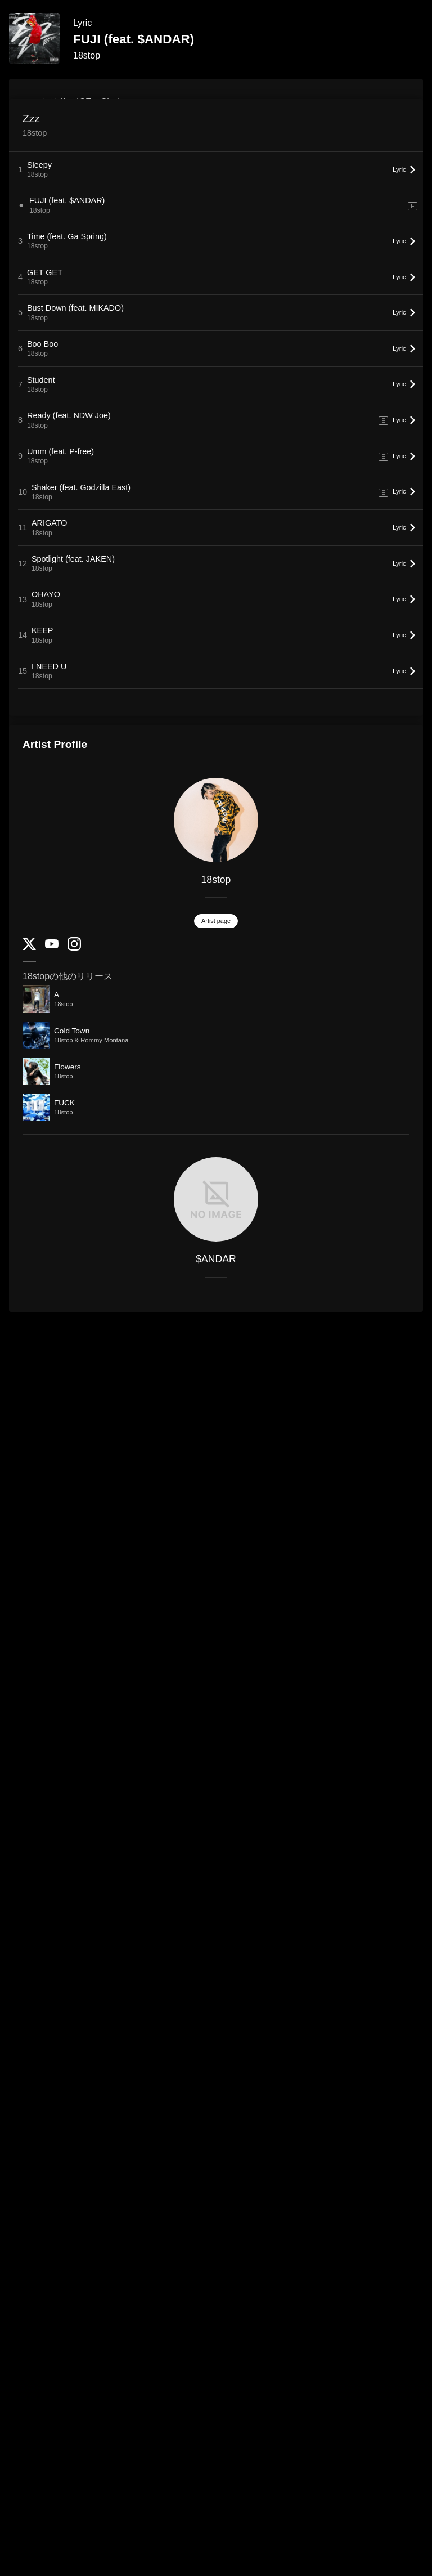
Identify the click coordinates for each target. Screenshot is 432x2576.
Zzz (31, 118)
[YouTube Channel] (51, 946)
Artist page (216, 920)
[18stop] (216, 820)
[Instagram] (74, 948)
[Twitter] (29, 947)
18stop (86, 55)
